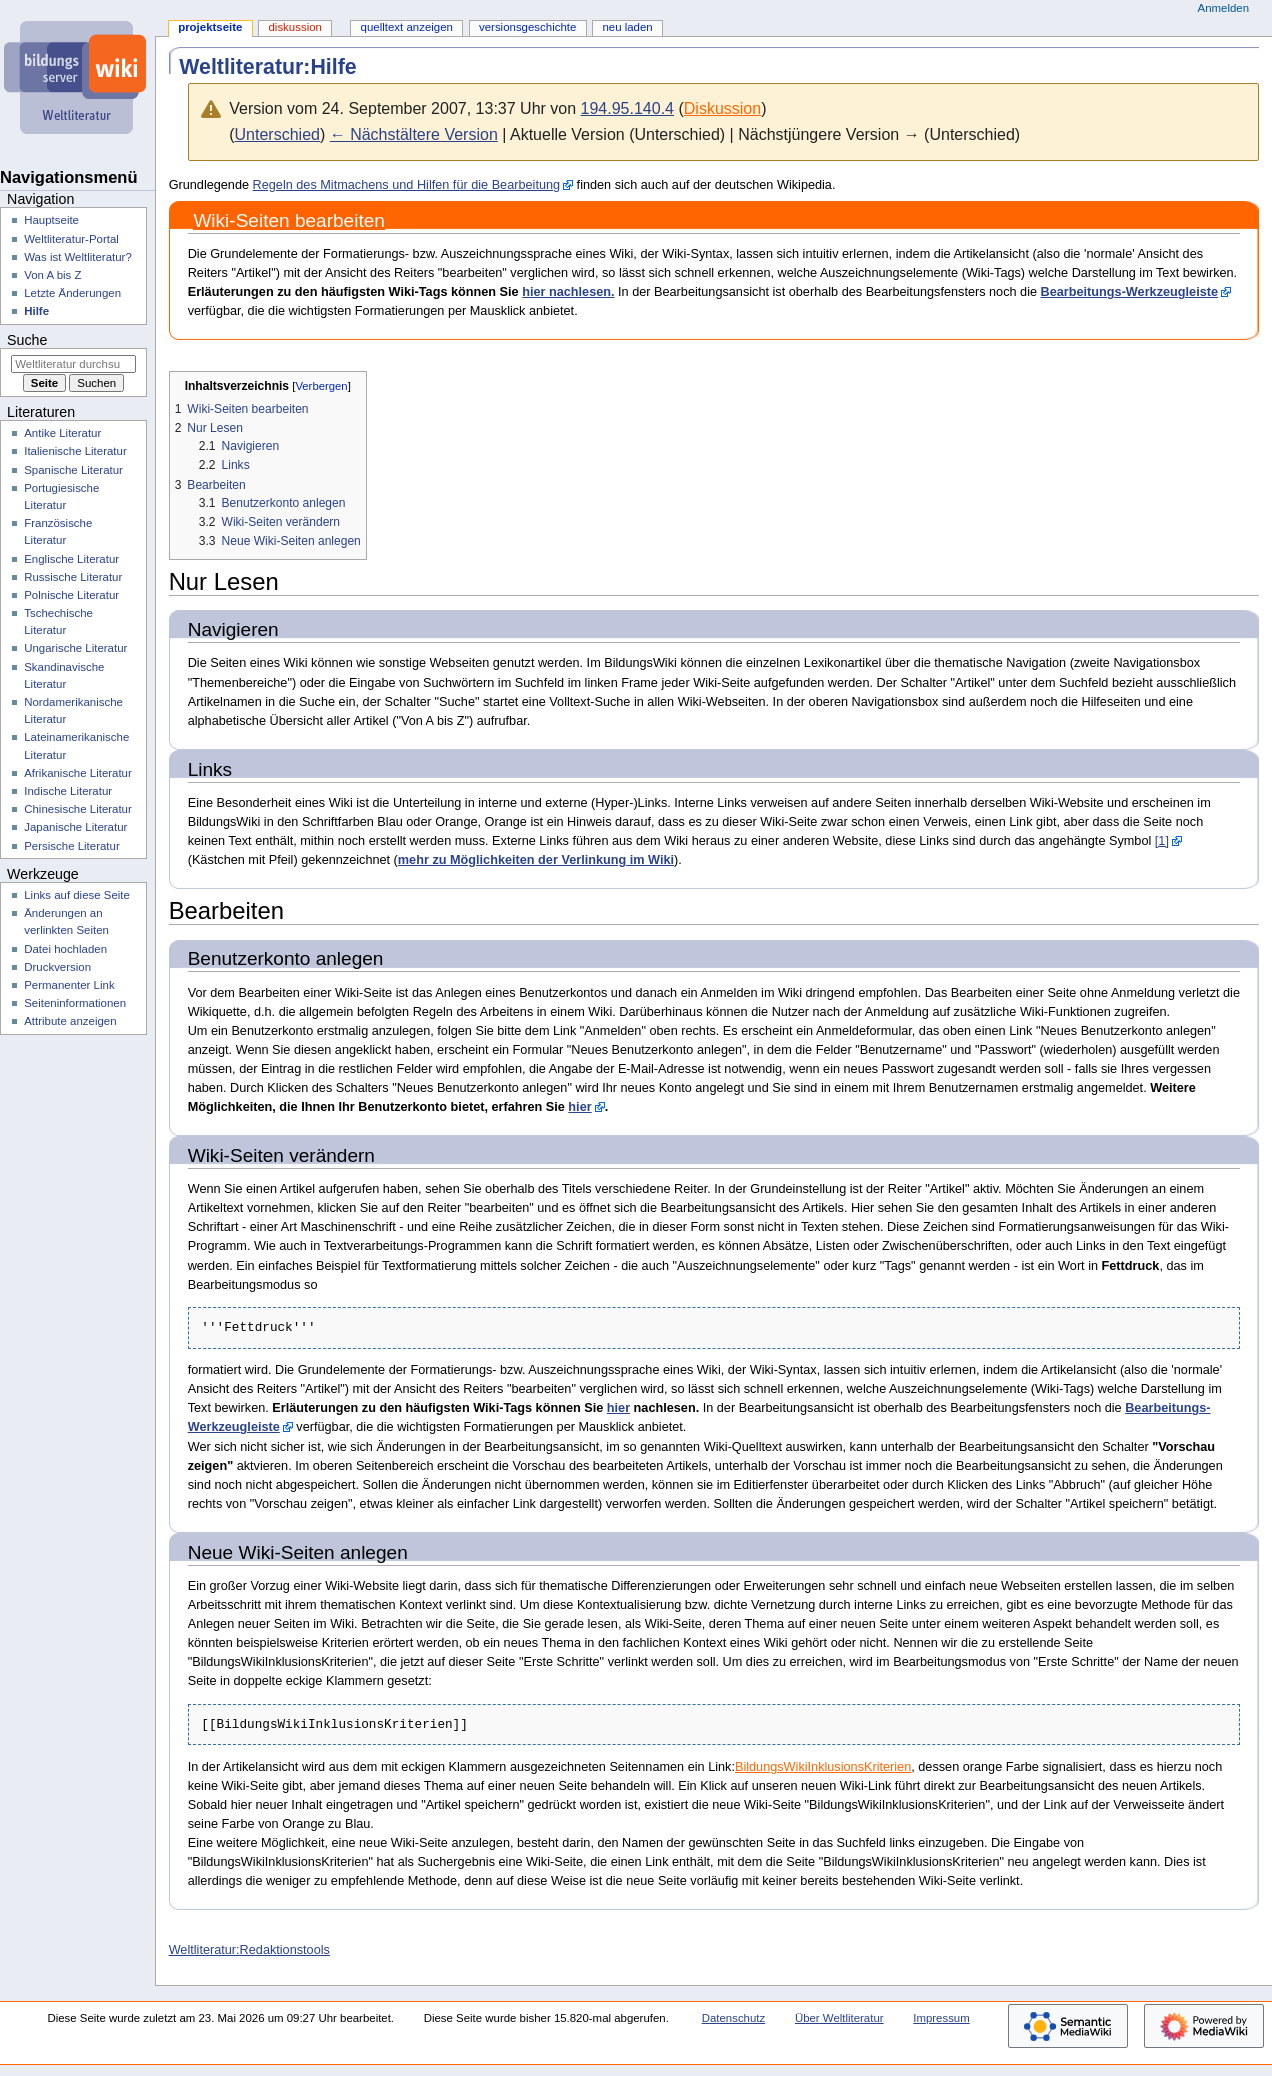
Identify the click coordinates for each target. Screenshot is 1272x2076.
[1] (1162, 841)
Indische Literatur (68, 791)
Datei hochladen (65, 949)
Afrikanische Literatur (78, 773)
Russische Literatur (73, 577)
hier (579, 1107)
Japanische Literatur (75, 827)
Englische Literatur (71, 559)
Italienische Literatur (75, 451)
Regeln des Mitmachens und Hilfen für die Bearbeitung (407, 185)
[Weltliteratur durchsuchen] (73, 364)
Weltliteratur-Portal (71, 239)
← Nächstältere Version (414, 134)
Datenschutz (734, 2018)
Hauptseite (51, 220)
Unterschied (277, 134)
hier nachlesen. (568, 292)
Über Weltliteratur (839, 2018)
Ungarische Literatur (75, 648)
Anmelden (1224, 8)
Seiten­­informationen (75, 1003)
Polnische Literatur (71, 595)
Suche (27, 340)
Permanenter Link (69, 985)
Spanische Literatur (73, 470)
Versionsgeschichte (527, 27)
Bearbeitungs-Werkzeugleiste (1129, 292)
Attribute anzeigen (70, 1021)
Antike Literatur (62, 433)
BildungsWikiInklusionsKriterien (823, 1767)
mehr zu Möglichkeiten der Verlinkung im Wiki (536, 860)
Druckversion (57, 967)
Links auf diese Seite (77, 895)
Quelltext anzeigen (407, 27)
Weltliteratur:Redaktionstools (249, 1950)
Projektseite (210, 27)
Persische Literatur (71, 846)
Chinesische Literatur (78, 809)
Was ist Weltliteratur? (78, 257)
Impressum (941, 2018)
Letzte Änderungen (72, 293)
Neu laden (627, 27)
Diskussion (722, 108)
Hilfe (36, 311)
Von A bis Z (52, 275)
